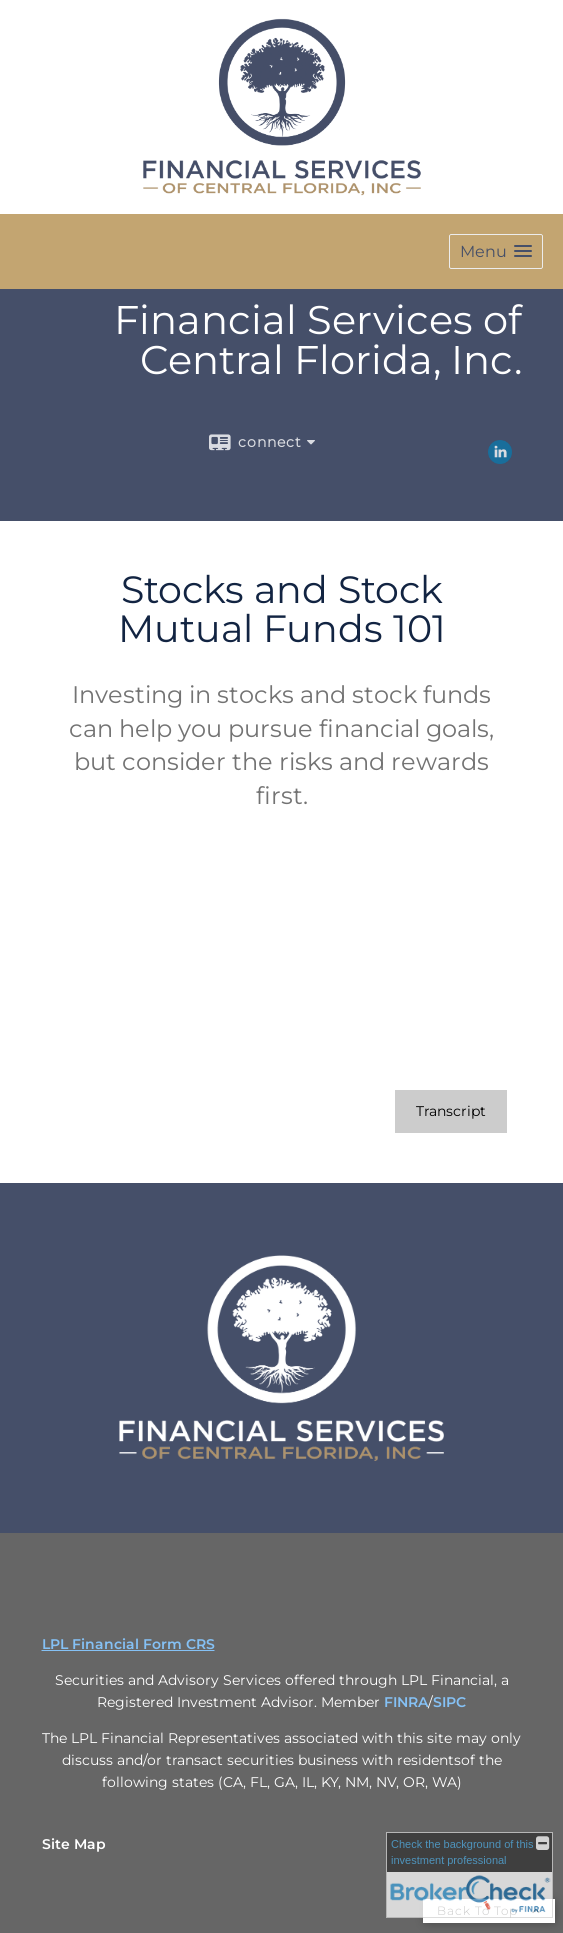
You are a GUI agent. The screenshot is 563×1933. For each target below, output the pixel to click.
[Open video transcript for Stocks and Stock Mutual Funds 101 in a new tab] (451, 1111)
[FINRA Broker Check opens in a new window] (469, 1875)
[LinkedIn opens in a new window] (500, 457)
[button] (496, 251)
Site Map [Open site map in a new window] (74, 1844)
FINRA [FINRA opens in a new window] (406, 1702)
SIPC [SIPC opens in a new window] (449, 1702)
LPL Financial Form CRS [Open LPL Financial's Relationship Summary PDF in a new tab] (128, 1644)
